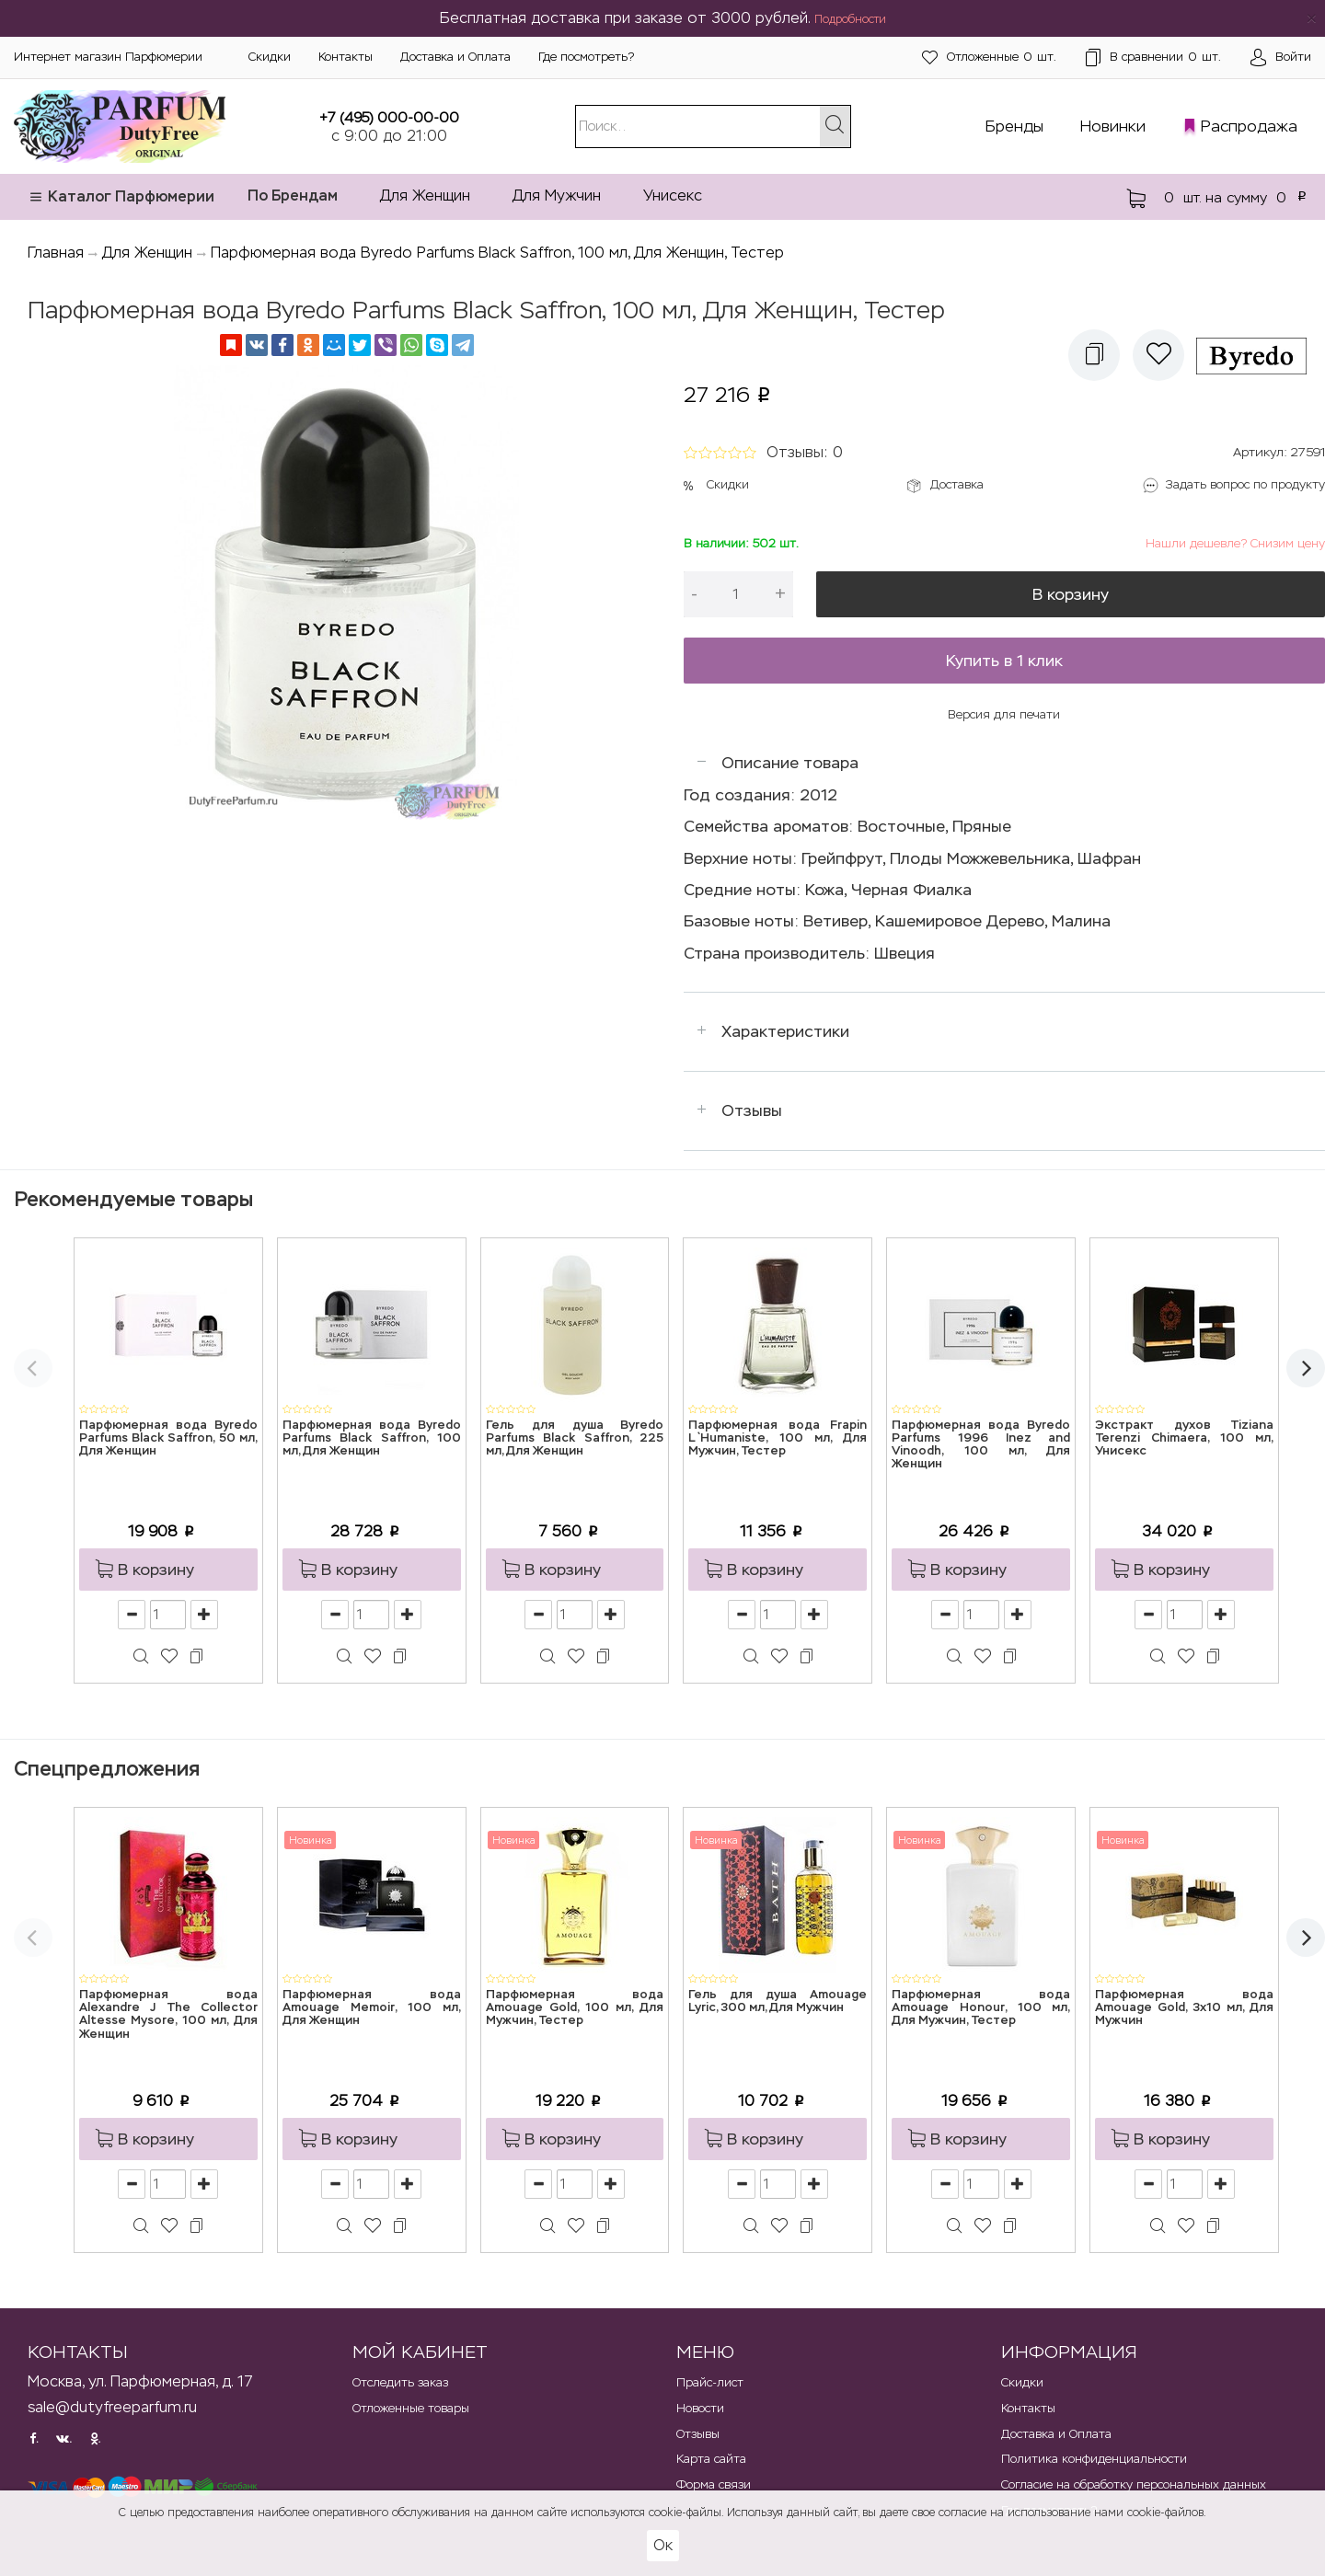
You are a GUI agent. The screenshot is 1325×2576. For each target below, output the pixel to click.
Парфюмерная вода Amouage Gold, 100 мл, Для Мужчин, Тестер (575, 2008)
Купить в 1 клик (1004, 660)
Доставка (957, 484)
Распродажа (1249, 126)
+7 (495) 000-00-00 (389, 117)
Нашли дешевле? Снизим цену (1235, 543)
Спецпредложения (107, 1768)
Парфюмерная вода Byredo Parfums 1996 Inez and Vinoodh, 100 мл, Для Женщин (981, 1445)
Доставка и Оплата (455, 56)
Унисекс (672, 195)
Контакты (345, 56)
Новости (700, 2408)
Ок (663, 2545)
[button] (1094, 355)
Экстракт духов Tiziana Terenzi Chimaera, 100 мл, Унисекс (1184, 1439)
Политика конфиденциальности (1094, 2459)
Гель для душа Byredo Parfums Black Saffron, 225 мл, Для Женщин (575, 1439)
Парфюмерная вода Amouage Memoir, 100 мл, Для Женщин (371, 2008)
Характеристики (785, 1031)
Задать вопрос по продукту (1245, 484)
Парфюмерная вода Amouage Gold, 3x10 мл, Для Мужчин (1184, 2008)
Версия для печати (1004, 714)
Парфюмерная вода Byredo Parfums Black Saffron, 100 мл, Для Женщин (371, 1439)
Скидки (269, 56)
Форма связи (713, 2484)
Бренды (1014, 126)
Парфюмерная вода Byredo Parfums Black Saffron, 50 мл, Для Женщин (168, 1439)
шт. (989, 57)
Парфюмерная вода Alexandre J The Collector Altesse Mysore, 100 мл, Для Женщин (168, 2014)
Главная (56, 252)
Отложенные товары (410, 2408)
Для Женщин (425, 195)
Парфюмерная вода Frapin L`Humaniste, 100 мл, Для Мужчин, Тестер (777, 1439)
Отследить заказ (400, 2382)
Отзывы (751, 1110)
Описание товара (789, 763)
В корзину (1070, 594)
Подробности (850, 19)
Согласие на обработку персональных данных (1133, 2484)
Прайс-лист (709, 2382)
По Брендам (293, 195)
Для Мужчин (557, 195)
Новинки (1113, 126)
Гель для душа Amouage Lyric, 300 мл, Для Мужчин (777, 2001)
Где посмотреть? (586, 56)
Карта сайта (711, 2459)
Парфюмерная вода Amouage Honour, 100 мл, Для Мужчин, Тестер (981, 2008)
